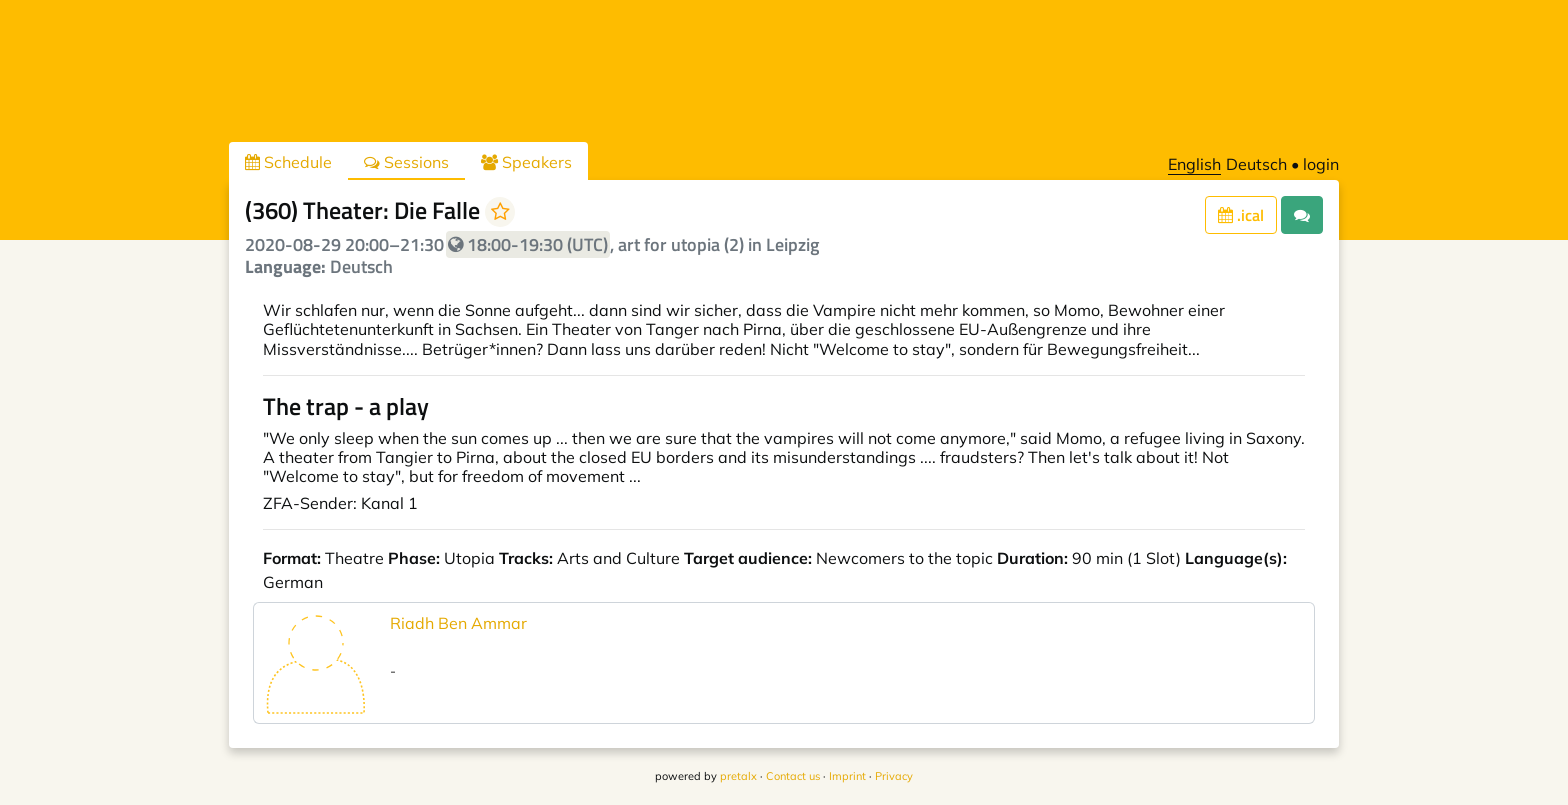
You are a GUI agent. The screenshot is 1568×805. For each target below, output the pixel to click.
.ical (1241, 215)
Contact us (793, 776)
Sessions (406, 162)
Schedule (288, 162)
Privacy (894, 776)
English (1194, 164)
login (1321, 164)
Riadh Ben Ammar (458, 623)
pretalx (738, 776)
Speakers (526, 162)
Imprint (847, 776)
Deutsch (1256, 164)
